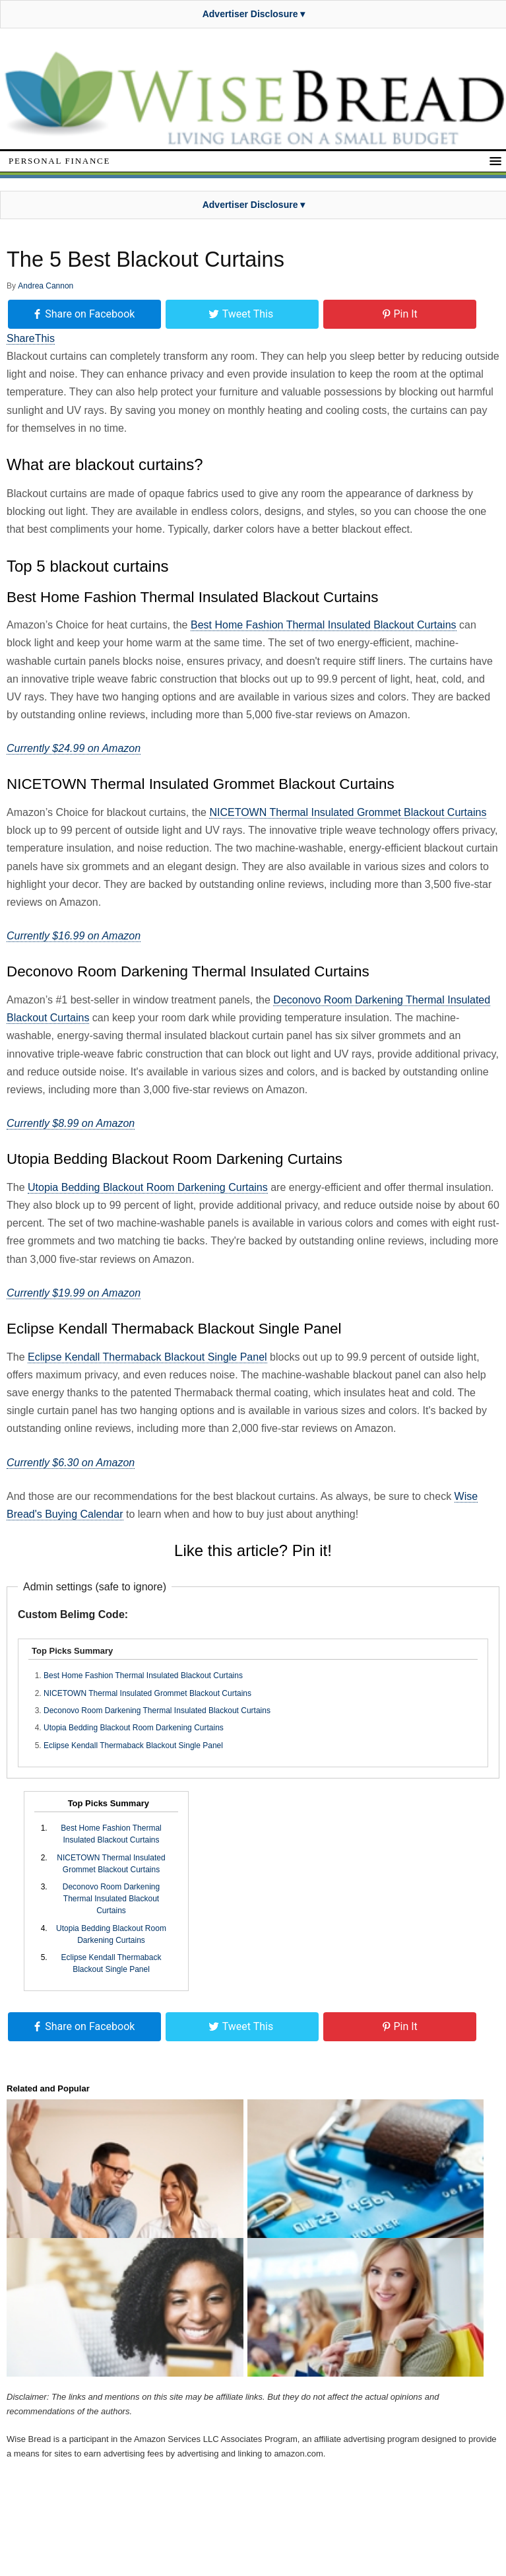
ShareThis (31, 338)
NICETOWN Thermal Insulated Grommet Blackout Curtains (347, 812)
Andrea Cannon (45, 285)
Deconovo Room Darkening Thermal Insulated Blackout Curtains (157, 1710)
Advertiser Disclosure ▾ (254, 14)
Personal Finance (59, 161)
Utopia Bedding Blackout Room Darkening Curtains (148, 1187)
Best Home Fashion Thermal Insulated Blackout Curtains (324, 624)
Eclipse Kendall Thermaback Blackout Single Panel (147, 1357)
